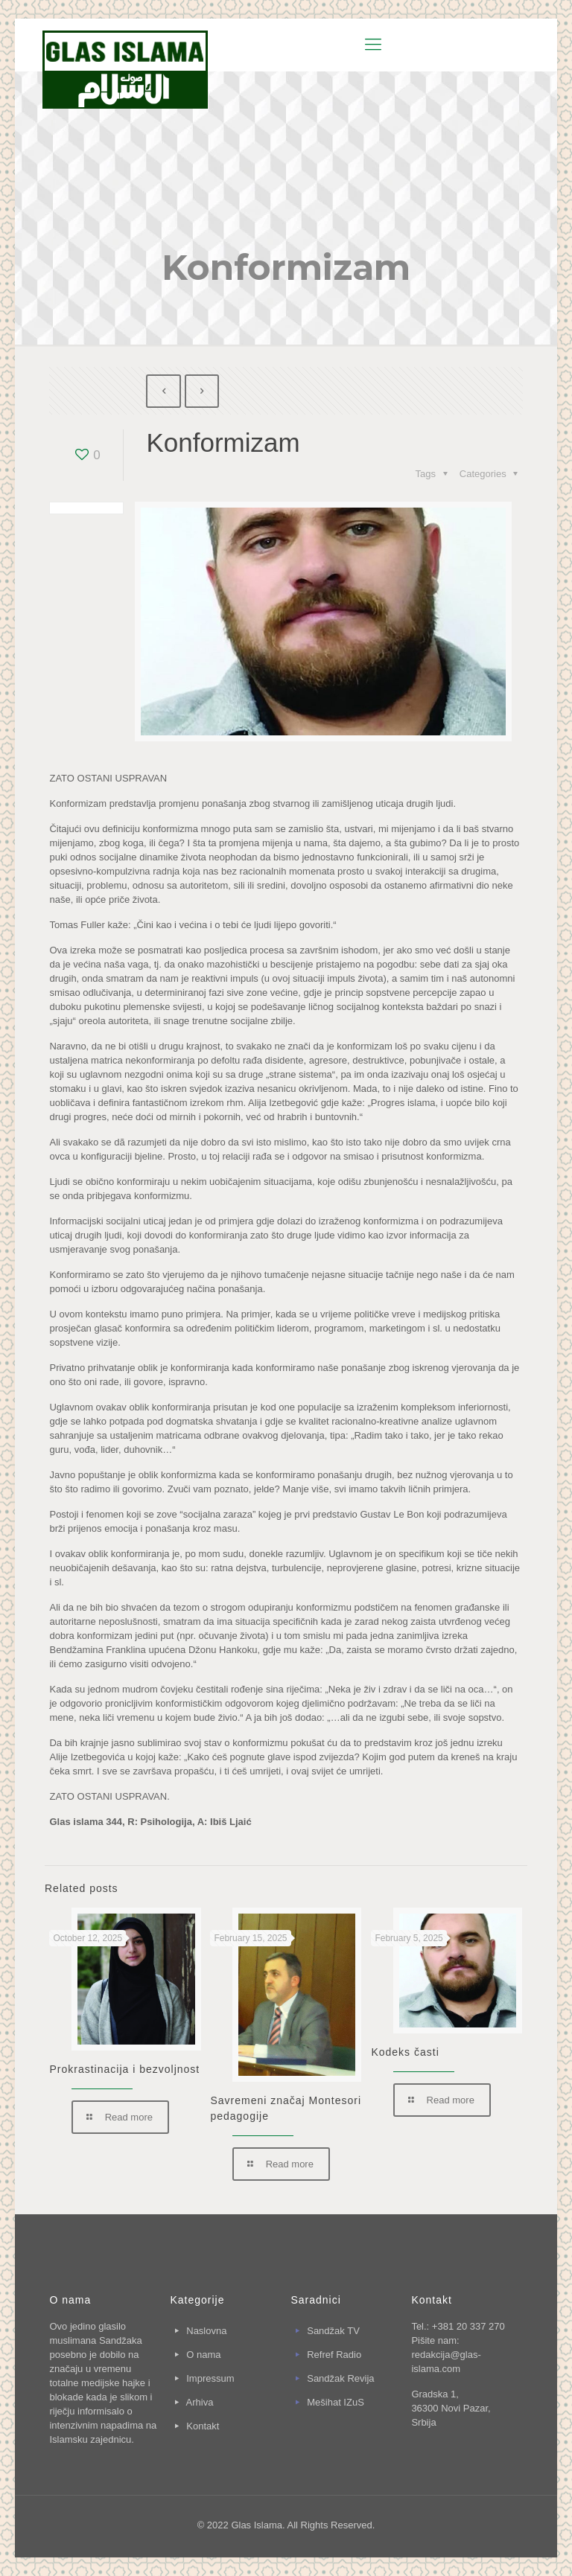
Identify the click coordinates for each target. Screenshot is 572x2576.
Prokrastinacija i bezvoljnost (124, 2069)
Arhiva (200, 2402)
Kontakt (202, 2426)
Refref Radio (334, 2354)
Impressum (210, 2378)
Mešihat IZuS (335, 2402)
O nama (203, 2354)
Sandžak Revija (340, 2378)
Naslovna (206, 2330)
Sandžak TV (333, 2330)
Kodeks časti (405, 2052)
